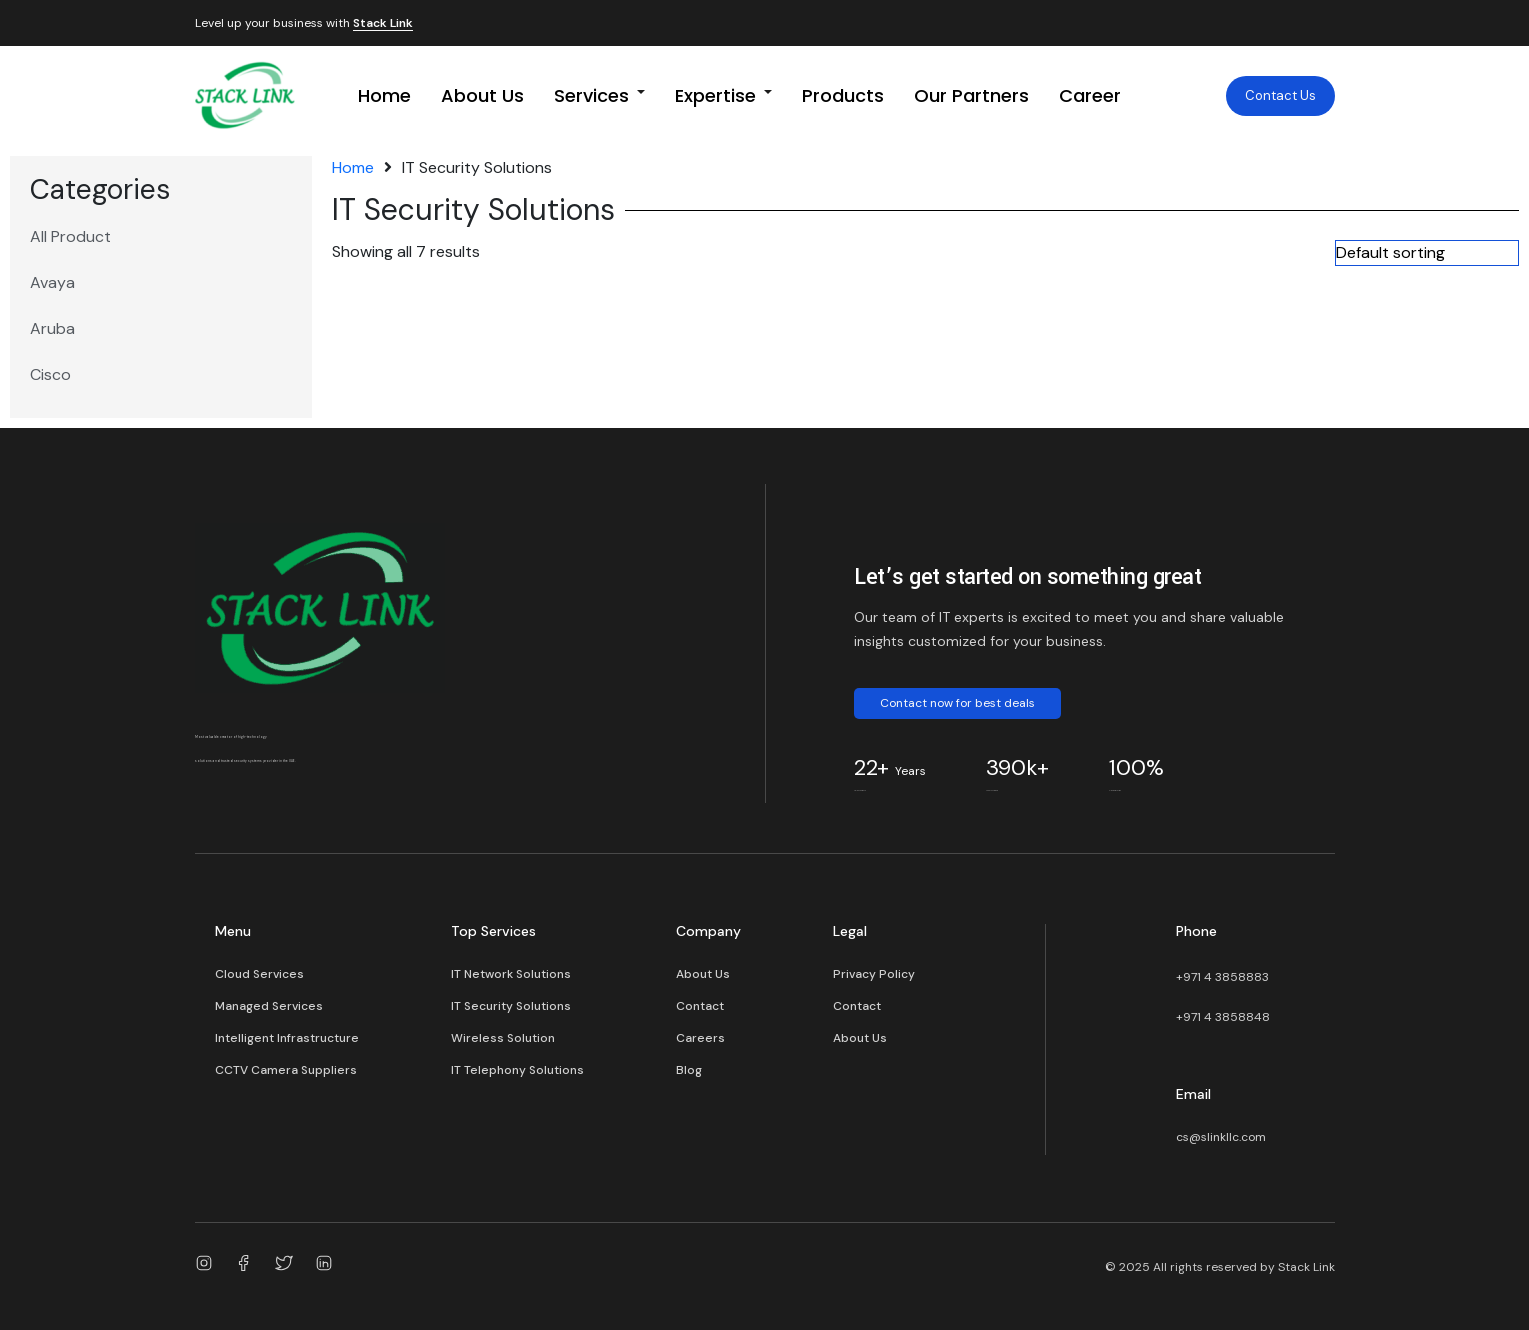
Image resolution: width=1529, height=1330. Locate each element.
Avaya (52, 282)
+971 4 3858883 (1222, 977)
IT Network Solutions (511, 974)
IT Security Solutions (511, 1006)
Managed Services (269, 1006)
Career (1090, 95)
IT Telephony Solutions (517, 1070)
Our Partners (971, 95)
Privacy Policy (874, 974)
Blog (689, 1070)
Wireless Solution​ (503, 1038)
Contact (700, 1006)
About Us (482, 95)
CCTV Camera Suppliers (286, 1070)
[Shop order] (1427, 253)
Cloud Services (259, 974)
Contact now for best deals (957, 703)
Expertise (715, 95)
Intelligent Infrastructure (287, 1038)
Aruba (52, 328)
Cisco (50, 374)
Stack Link (383, 24)
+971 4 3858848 (1223, 1017)
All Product (70, 236)
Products (843, 95)
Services (591, 95)
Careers (700, 1038)
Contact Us (1280, 95)
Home (384, 95)
